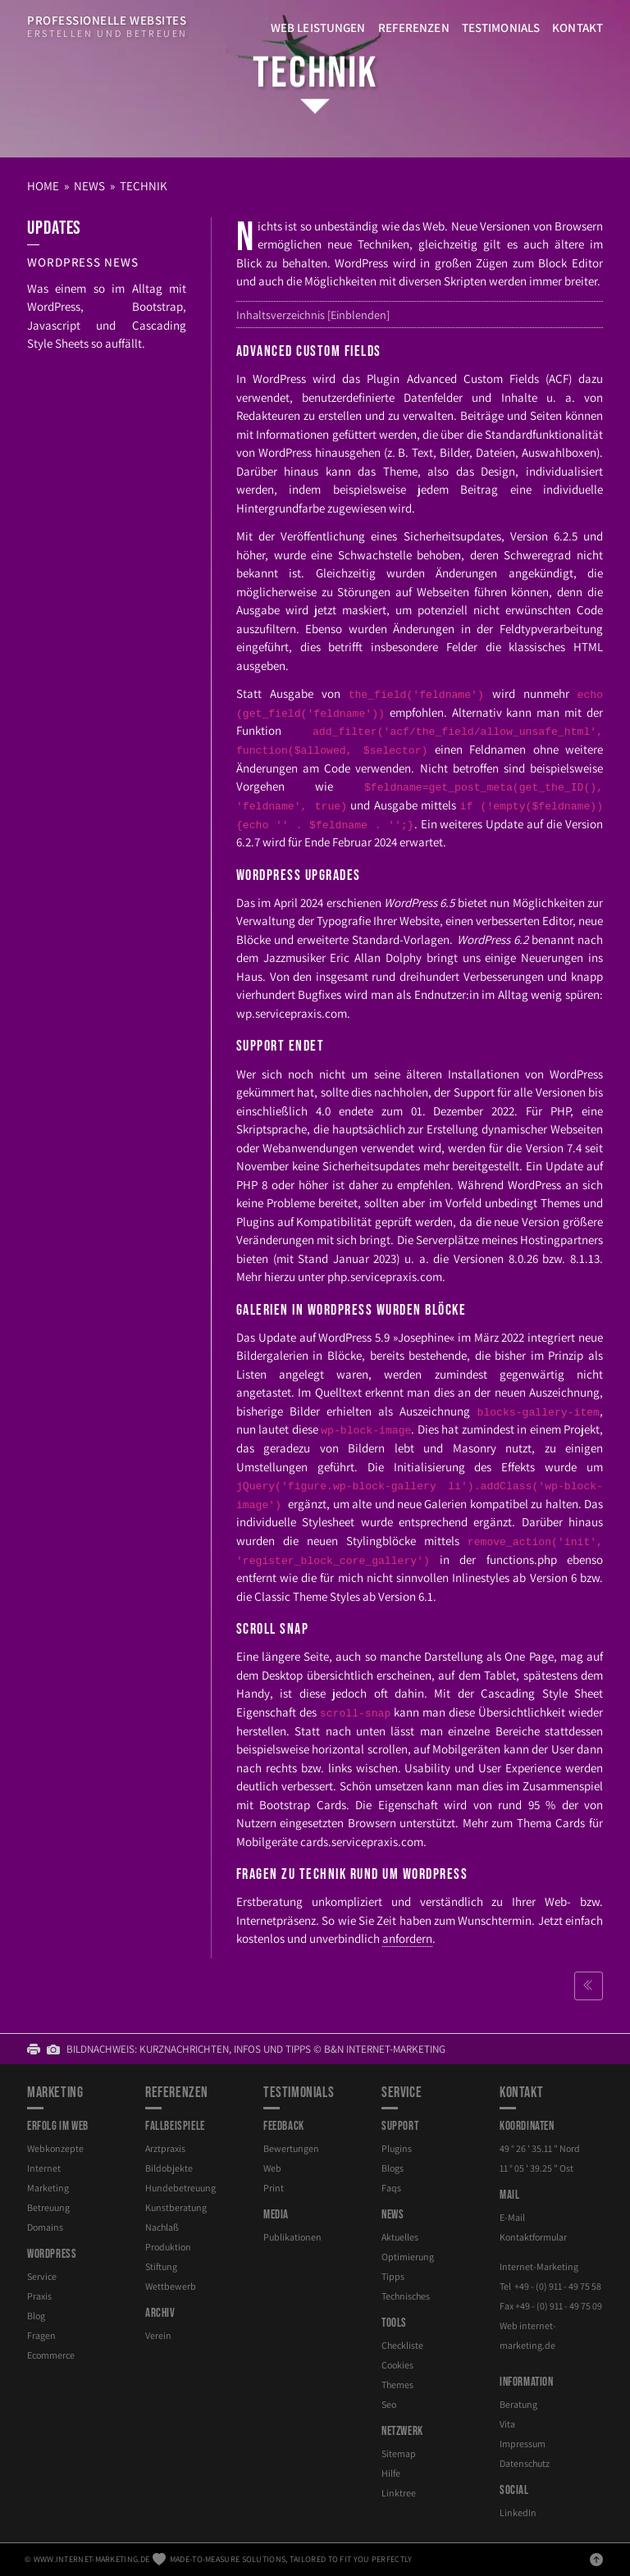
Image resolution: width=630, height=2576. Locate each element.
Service (42, 2276)
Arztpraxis (165, 2148)
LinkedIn (518, 2512)
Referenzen (414, 27)
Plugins (396, 2148)
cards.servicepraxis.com (361, 1841)
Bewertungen (291, 2148)
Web (272, 2168)
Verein (158, 2335)
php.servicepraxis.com (384, 1276)
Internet (44, 2168)
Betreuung (48, 2207)
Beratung (518, 2404)
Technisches (405, 2296)
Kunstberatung (176, 2207)
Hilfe (390, 2473)
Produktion (168, 2247)
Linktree (398, 2493)
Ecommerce (51, 2355)
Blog (36, 2315)
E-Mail (512, 2217)
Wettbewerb (170, 2286)
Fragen (41, 2335)
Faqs (391, 2188)
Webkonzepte (55, 2148)
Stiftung (161, 2266)
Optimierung (407, 2256)
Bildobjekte (169, 2168)
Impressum (523, 2443)
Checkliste (402, 2345)
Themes (397, 2384)
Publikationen (292, 2237)
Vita (507, 2424)
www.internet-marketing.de (92, 2559)
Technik (315, 73)
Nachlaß (162, 2227)
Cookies (397, 2365)
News (89, 186)
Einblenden (358, 314)
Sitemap (398, 2453)
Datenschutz (525, 2463)
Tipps (392, 2276)
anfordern (407, 1938)
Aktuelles (399, 2237)
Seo (388, 2404)
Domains (45, 2227)
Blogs (392, 2168)
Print (273, 2188)
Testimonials (501, 27)
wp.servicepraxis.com (291, 1013)
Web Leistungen (318, 27)
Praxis (39, 2296)
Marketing (48, 2188)
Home (43, 186)
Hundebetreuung (180, 2188)
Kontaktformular (533, 2237)
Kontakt (577, 27)
